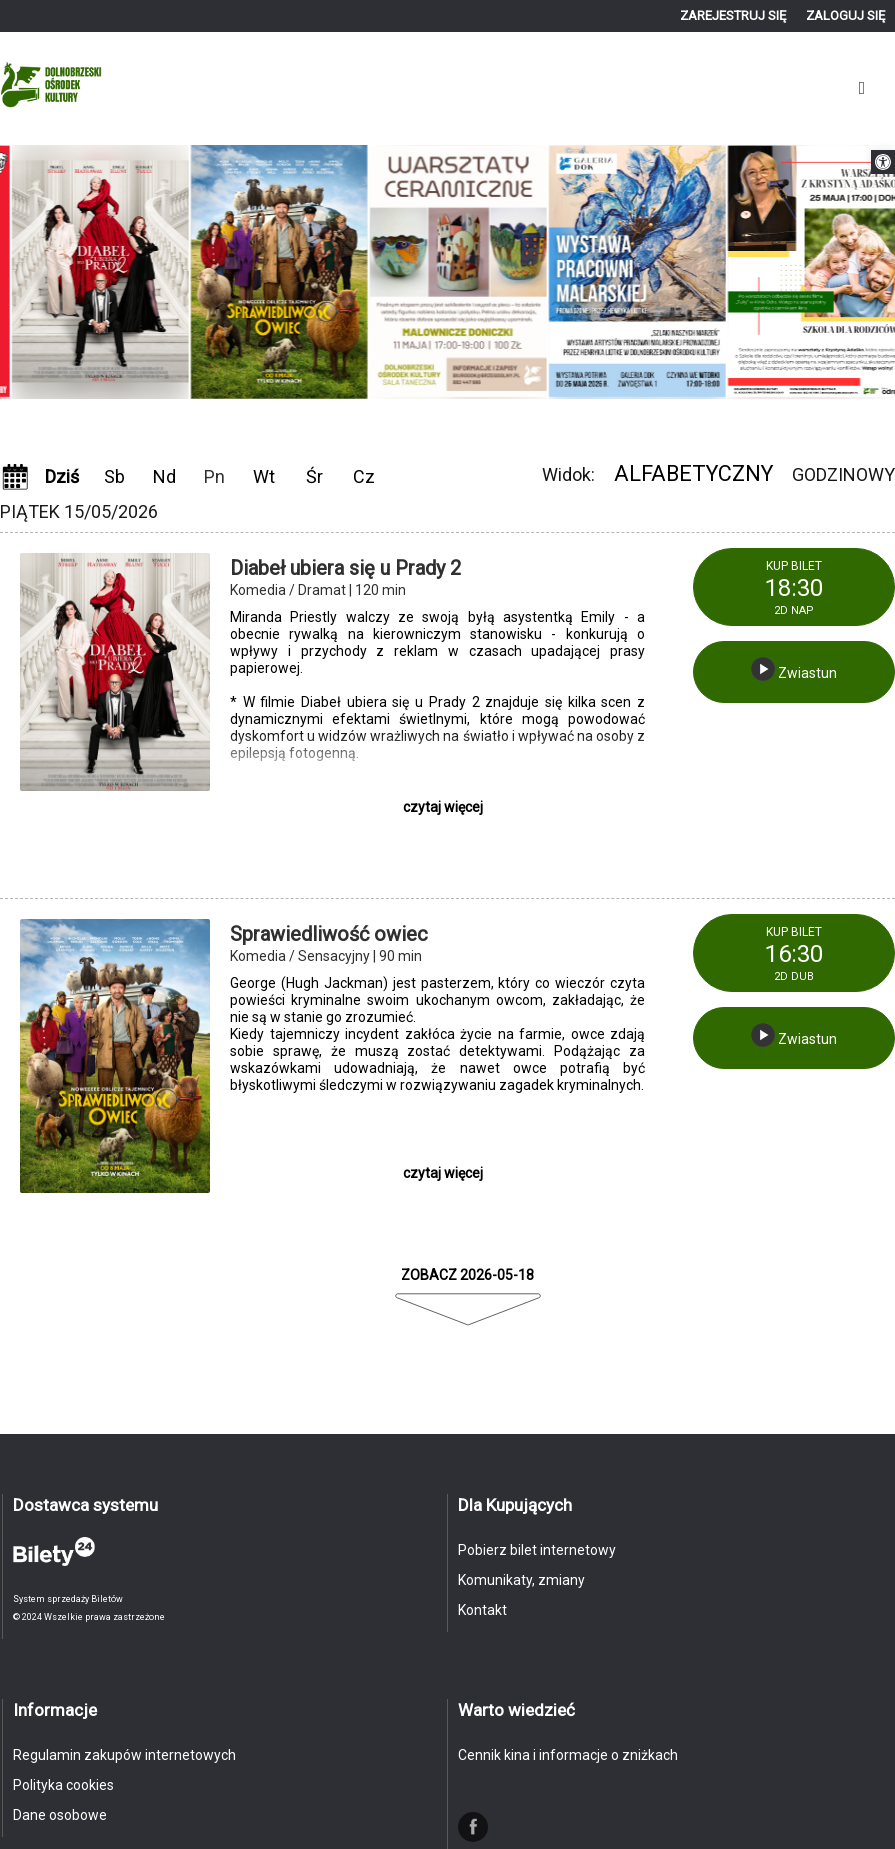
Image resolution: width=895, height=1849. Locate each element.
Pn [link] (214, 476)
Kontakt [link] (482, 1610)
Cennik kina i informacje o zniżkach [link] (568, 1755)
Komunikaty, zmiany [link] (521, 1580)
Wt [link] (264, 476)
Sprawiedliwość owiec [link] (329, 934)
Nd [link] (164, 476)
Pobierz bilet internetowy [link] (537, 1550)
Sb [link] (114, 476)
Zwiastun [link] (794, 669)
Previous (432, 425)
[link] (883, 162)
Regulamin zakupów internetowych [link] (124, 1755)
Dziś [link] (62, 476)
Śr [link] (314, 476)
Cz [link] (364, 476)
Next (464, 425)
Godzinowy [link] (843, 474)
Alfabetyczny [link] (693, 473)
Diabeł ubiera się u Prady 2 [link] (345, 568)
